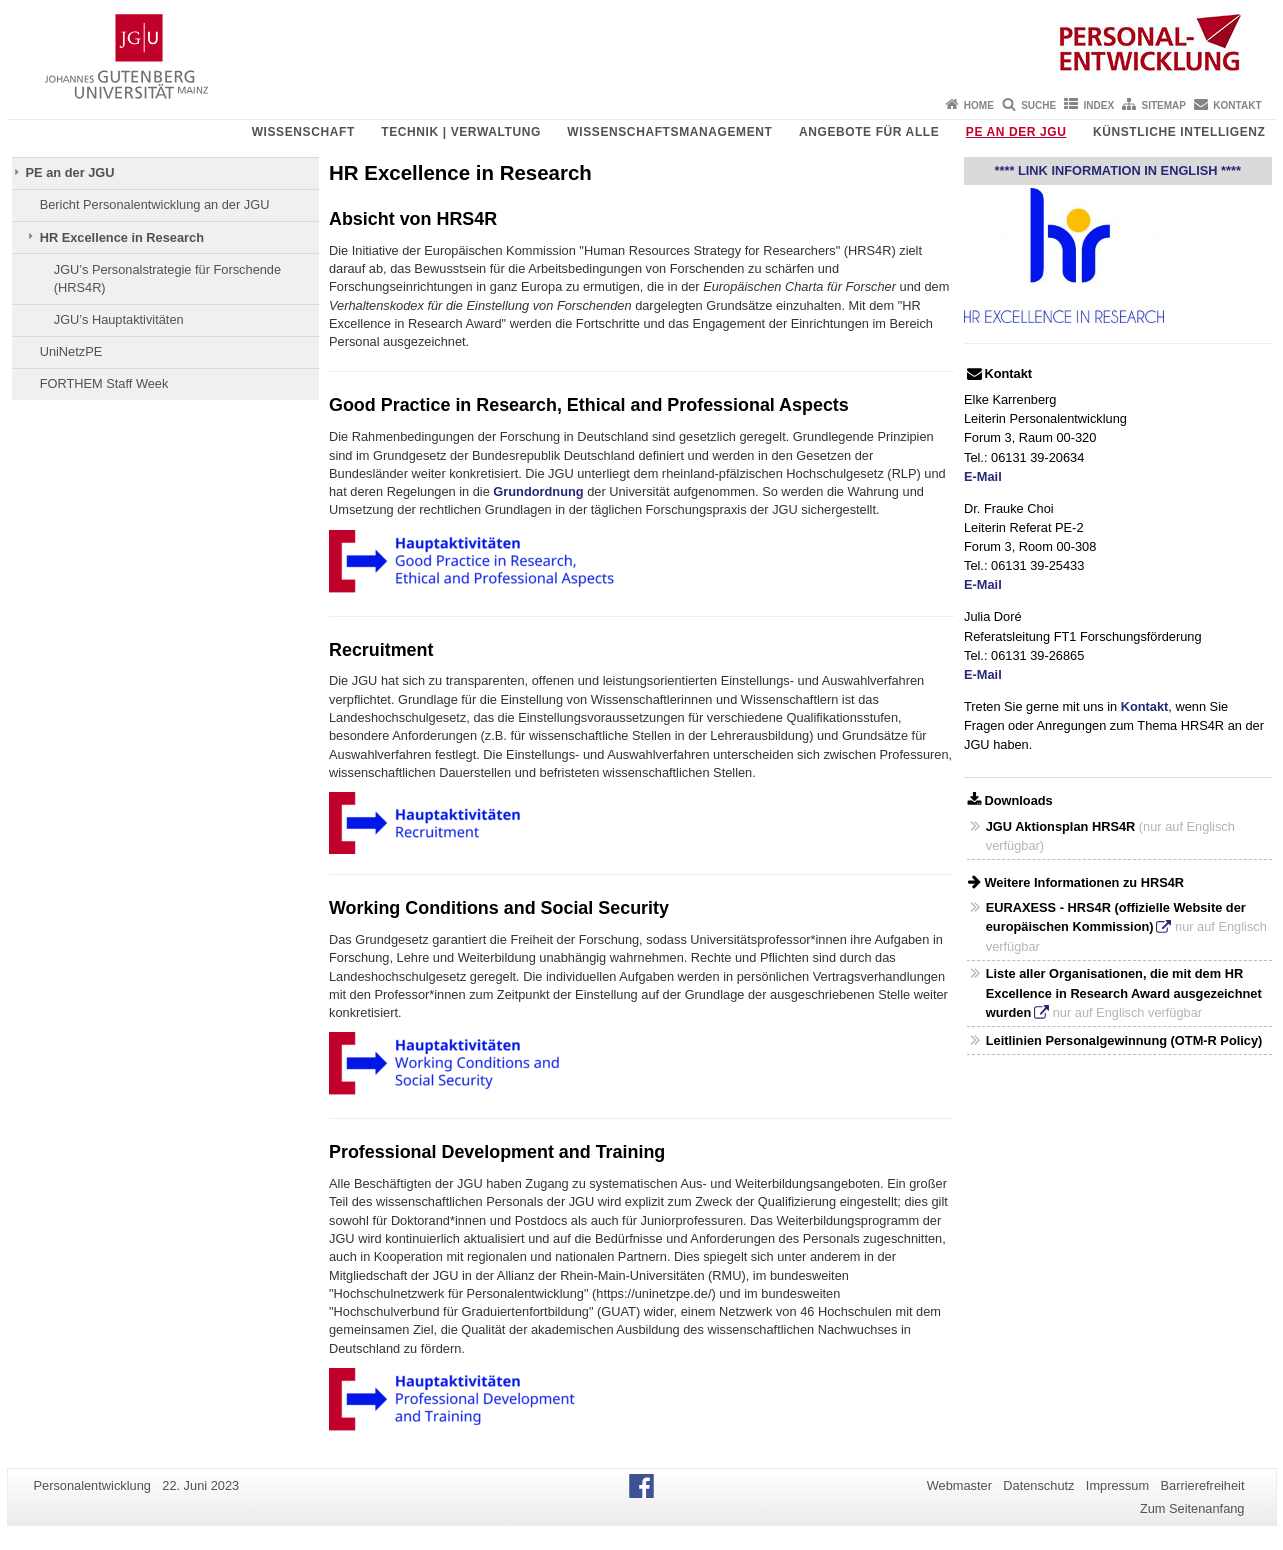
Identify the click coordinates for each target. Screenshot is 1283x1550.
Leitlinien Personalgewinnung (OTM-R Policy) (1124, 1040)
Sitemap (1164, 105)
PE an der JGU (1016, 132)
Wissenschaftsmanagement (669, 132)
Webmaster (959, 1485)
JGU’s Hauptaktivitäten (119, 319)
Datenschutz (1038, 1485)
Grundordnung (538, 491)
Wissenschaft (303, 132)
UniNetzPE (71, 351)
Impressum (1117, 1485)
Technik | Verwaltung (461, 132)
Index (1099, 105)
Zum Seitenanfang (1192, 1508)
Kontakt (1237, 105)
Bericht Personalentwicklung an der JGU (155, 204)
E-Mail (983, 476)
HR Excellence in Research (122, 237)
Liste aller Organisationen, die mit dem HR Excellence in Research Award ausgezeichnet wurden (1124, 992)
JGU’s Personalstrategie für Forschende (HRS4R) (167, 278)
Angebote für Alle (869, 132)
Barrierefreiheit (1203, 1485)
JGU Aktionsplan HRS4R (1061, 826)
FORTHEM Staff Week (104, 383)
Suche (1038, 105)
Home (979, 105)
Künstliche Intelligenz (1179, 132)
